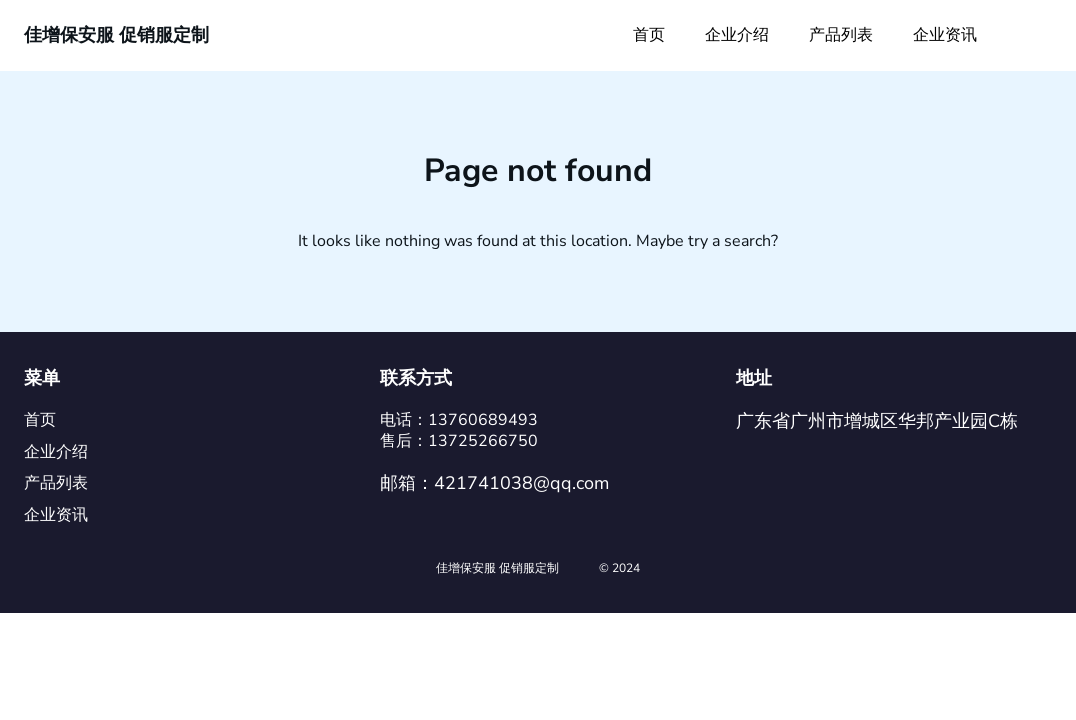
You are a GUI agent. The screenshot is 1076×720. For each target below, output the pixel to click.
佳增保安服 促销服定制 (116, 35)
